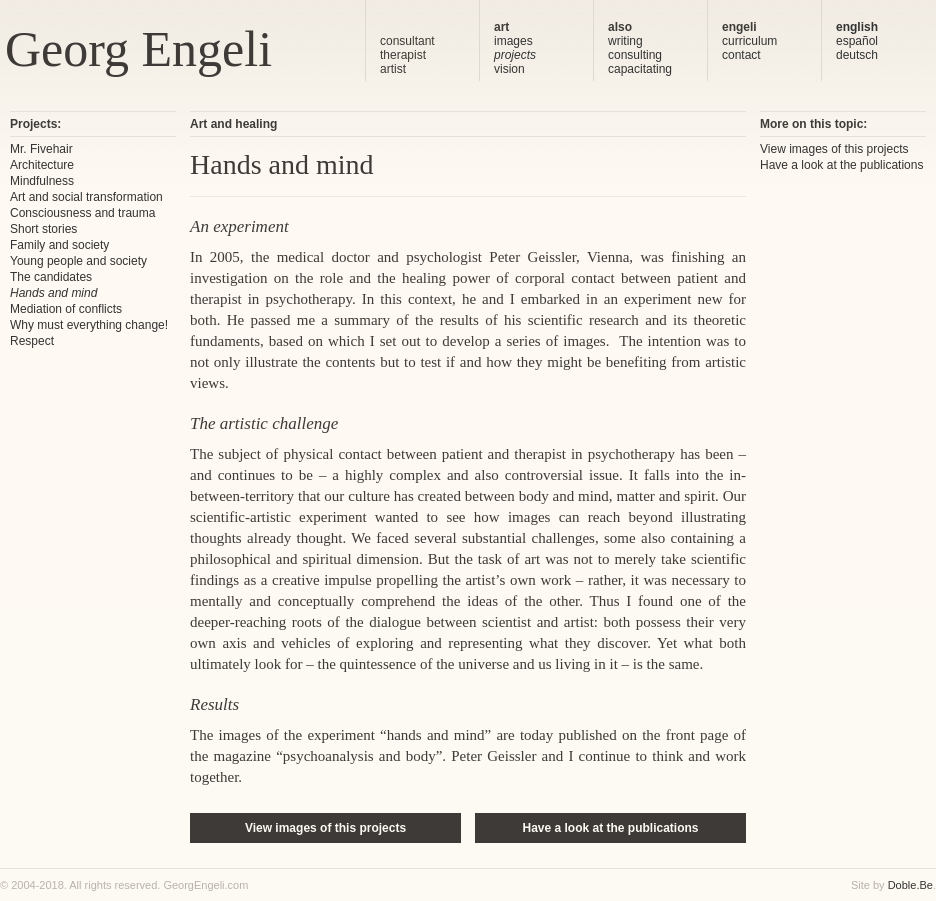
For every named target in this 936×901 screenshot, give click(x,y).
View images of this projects (325, 828)
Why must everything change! (89, 325)
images (513, 41)
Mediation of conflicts (66, 309)
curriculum (749, 41)
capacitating (640, 69)
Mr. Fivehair (41, 149)
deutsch (857, 55)
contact (741, 55)
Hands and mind (53, 293)
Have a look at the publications (610, 828)
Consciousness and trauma (82, 213)
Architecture (42, 165)
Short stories (43, 229)
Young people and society (78, 261)
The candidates (51, 277)
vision (509, 69)
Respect (32, 341)
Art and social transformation (86, 197)
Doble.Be (910, 885)
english (857, 27)
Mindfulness (42, 181)
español (857, 41)
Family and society (59, 245)
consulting (635, 55)
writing (625, 41)
